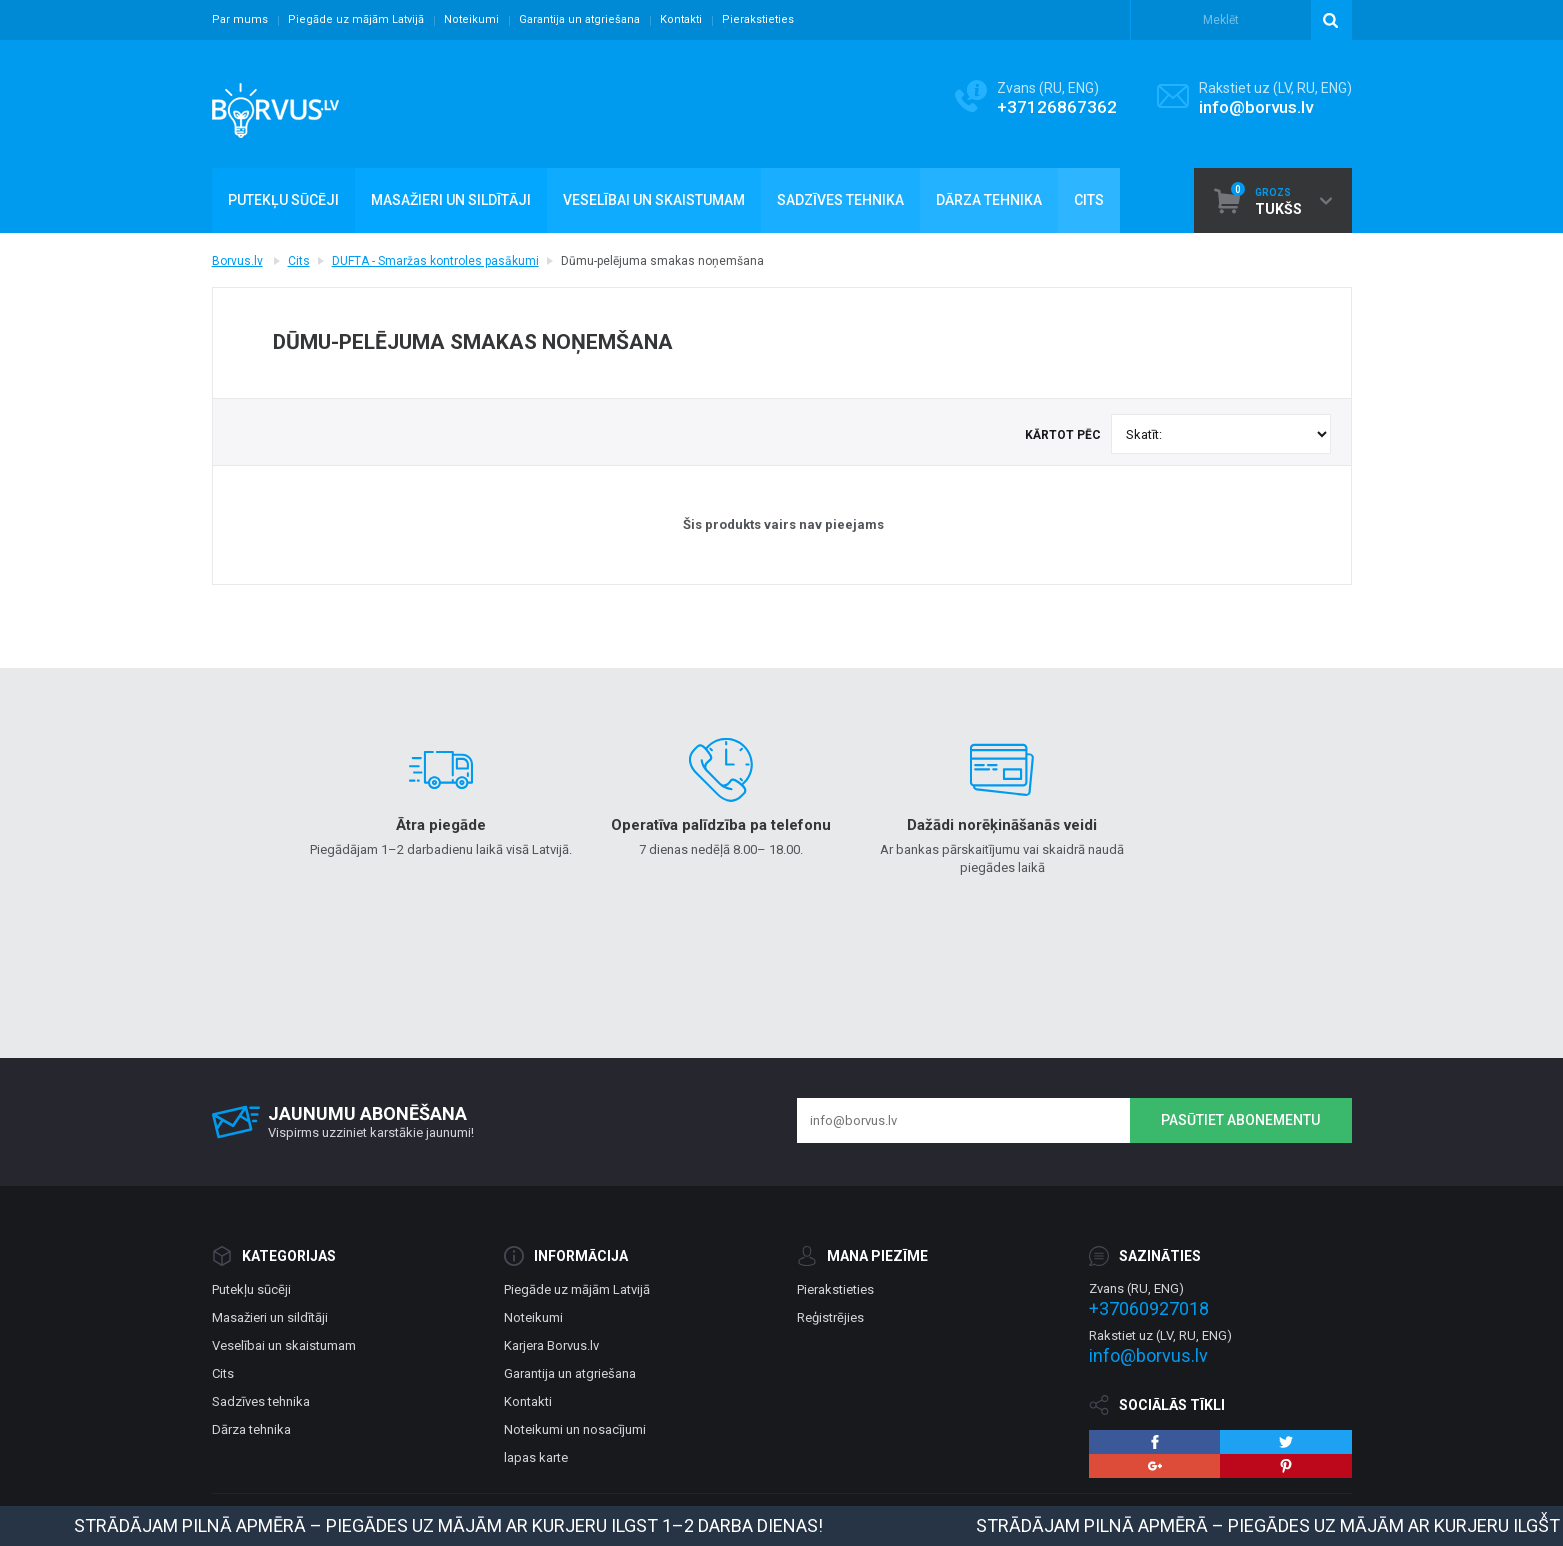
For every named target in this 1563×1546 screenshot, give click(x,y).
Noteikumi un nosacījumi (575, 1429)
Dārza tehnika (251, 1429)
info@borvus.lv (1256, 107)
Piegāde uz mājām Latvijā (356, 19)
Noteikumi (471, 19)
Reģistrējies (830, 1317)
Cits (299, 261)
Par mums (240, 19)
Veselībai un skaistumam (284, 1345)
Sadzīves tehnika (261, 1401)
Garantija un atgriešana (579, 19)
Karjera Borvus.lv (551, 1345)
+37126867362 (1057, 107)
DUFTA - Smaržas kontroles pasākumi (435, 261)
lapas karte (536, 1457)
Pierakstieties (758, 19)
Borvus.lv (237, 261)
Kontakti (681, 19)
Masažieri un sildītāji (270, 1317)
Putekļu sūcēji (251, 1289)
